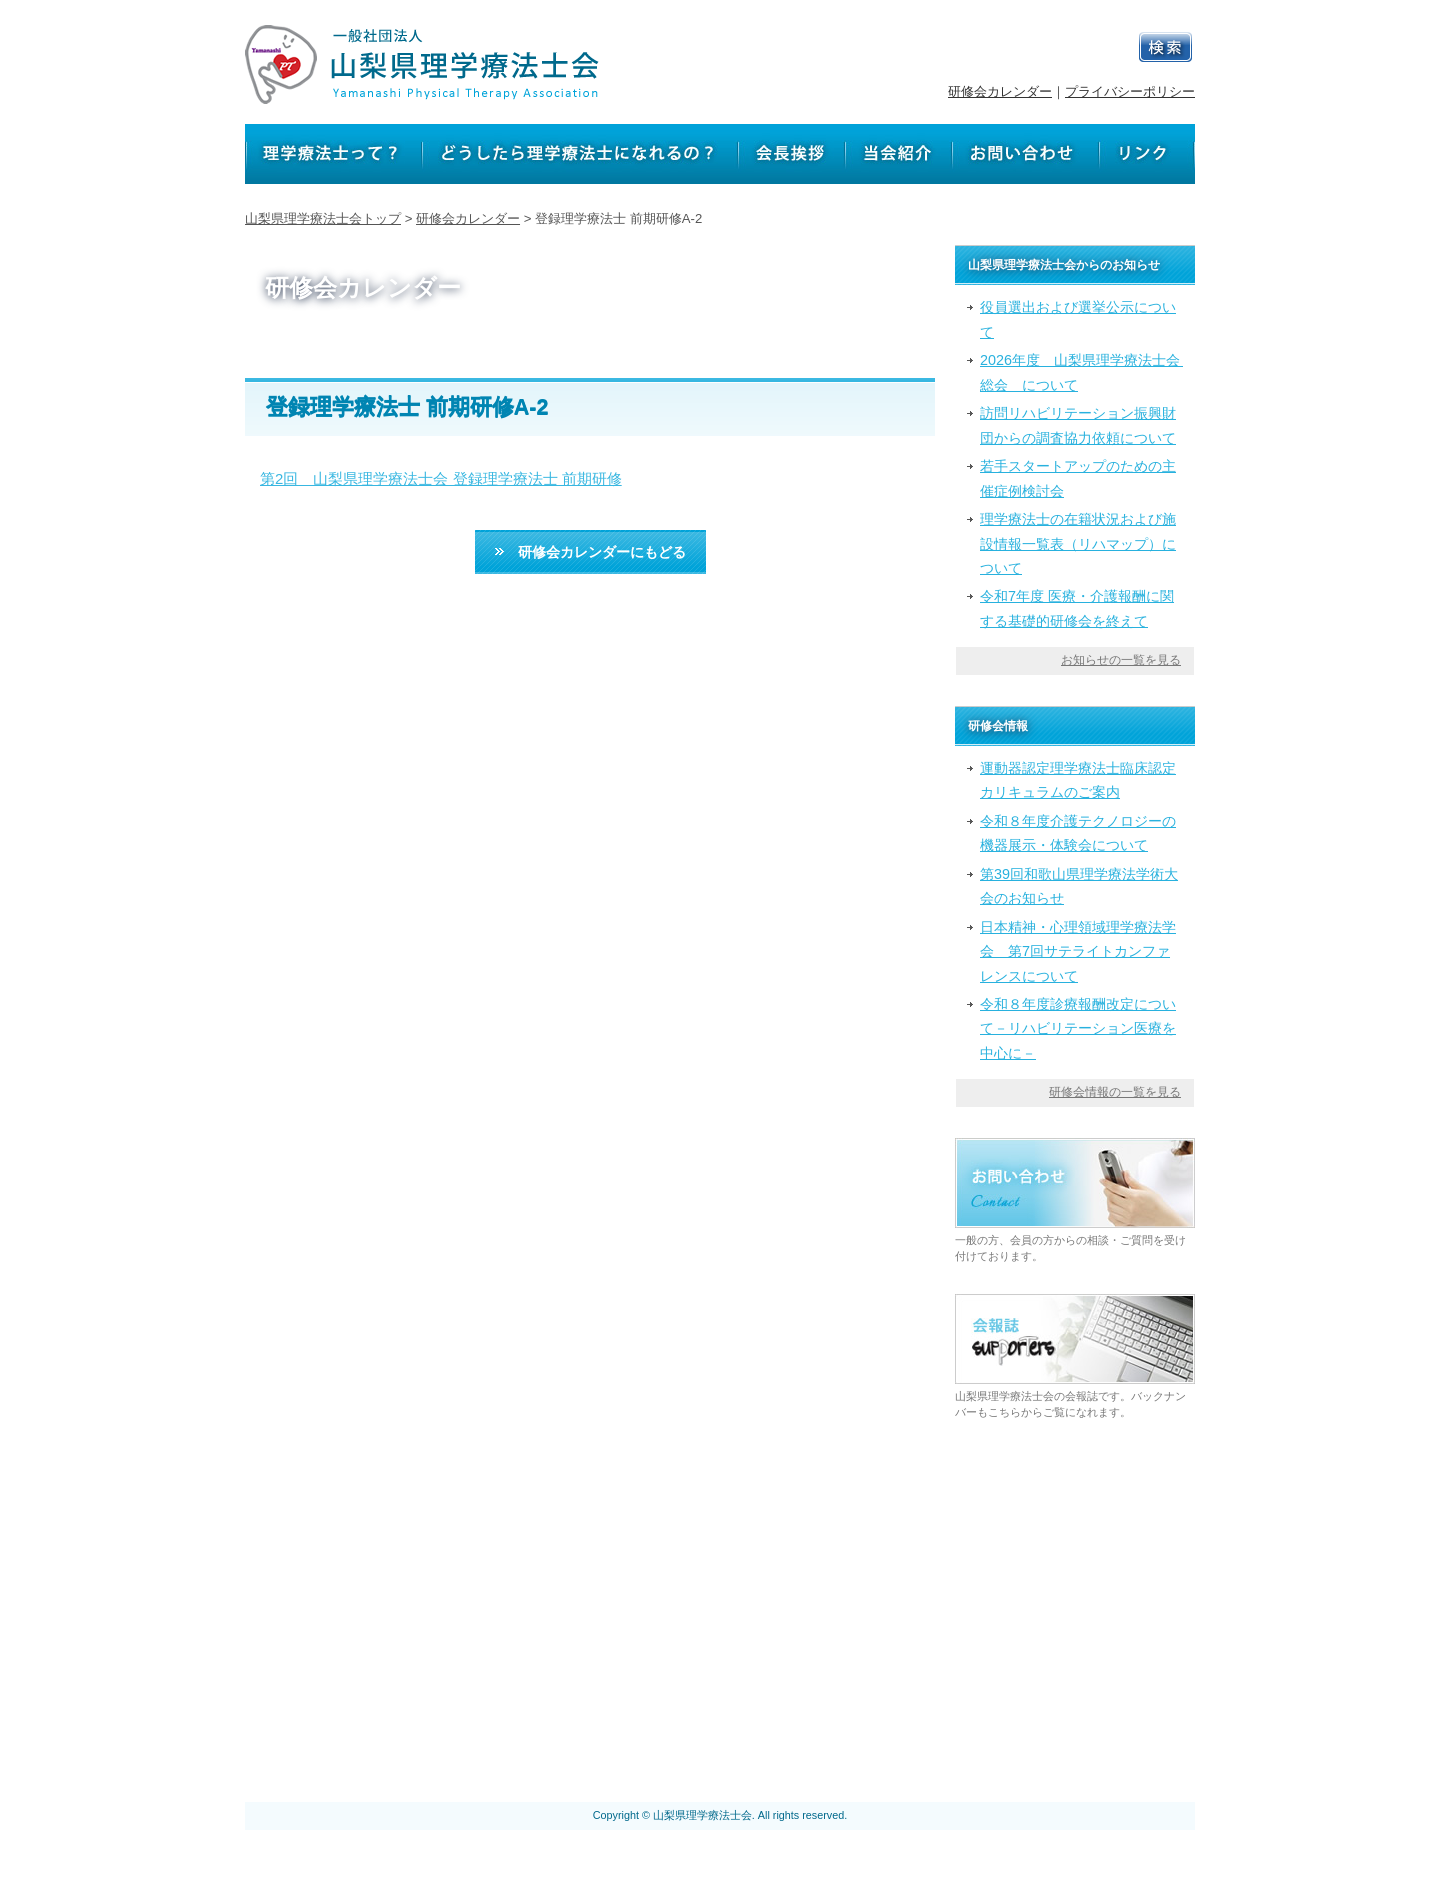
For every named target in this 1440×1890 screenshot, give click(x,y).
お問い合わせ (968, 1663)
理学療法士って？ (425, 1663)
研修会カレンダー (1000, 91)
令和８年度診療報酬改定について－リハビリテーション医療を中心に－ (1078, 1028)
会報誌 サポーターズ (635, 1718)
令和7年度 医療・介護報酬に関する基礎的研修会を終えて (1077, 608)
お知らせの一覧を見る (1121, 660)
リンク (1053, 1663)
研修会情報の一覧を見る (1115, 1092)
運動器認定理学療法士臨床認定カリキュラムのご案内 (1078, 780)
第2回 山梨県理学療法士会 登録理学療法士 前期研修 (441, 478)
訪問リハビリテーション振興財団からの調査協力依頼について (1078, 425)
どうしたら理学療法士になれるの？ (626, 1663)
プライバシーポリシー (1130, 91)
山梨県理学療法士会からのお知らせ (743, 1691)
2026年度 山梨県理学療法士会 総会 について (1081, 372)
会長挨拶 (797, 1663)
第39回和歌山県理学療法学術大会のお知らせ (1079, 886)
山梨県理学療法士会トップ (323, 218)
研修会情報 (920, 1691)
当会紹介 (875, 1663)
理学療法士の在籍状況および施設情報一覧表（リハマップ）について (1078, 543)
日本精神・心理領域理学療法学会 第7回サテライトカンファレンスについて (1078, 951)
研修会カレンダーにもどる (590, 552)
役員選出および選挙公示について (1078, 319)
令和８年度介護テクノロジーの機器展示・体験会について (1078, 833)
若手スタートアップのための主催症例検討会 (1078, 478)
